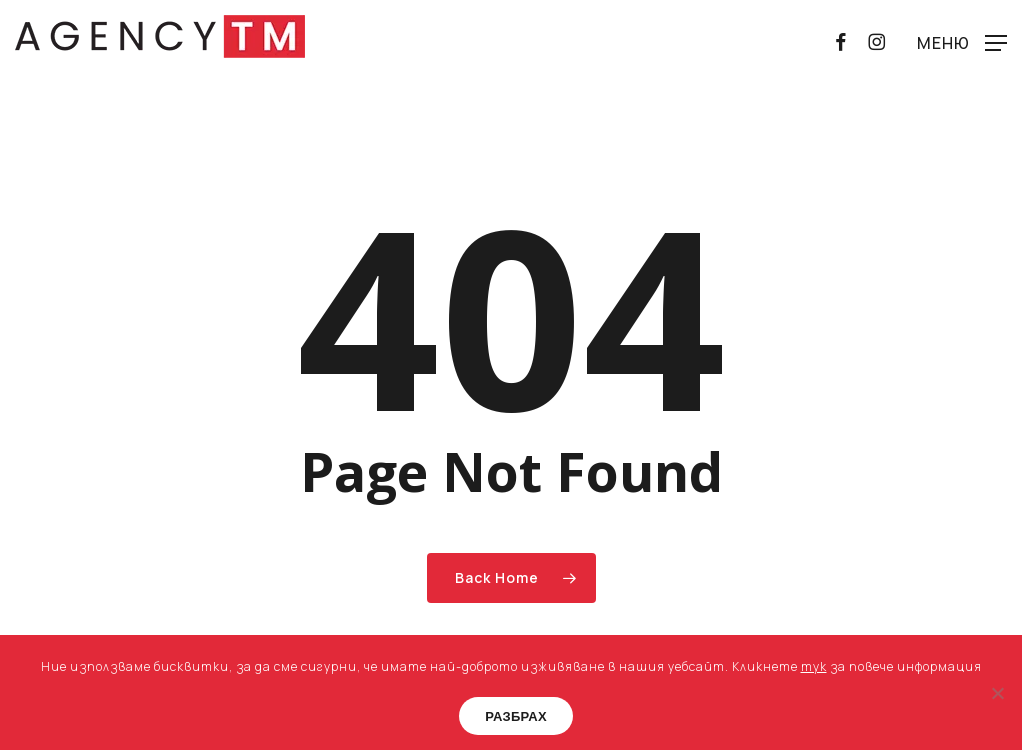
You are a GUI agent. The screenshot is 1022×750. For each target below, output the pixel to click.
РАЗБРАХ (516, 716)
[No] (997, 693)
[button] (962, 41)
